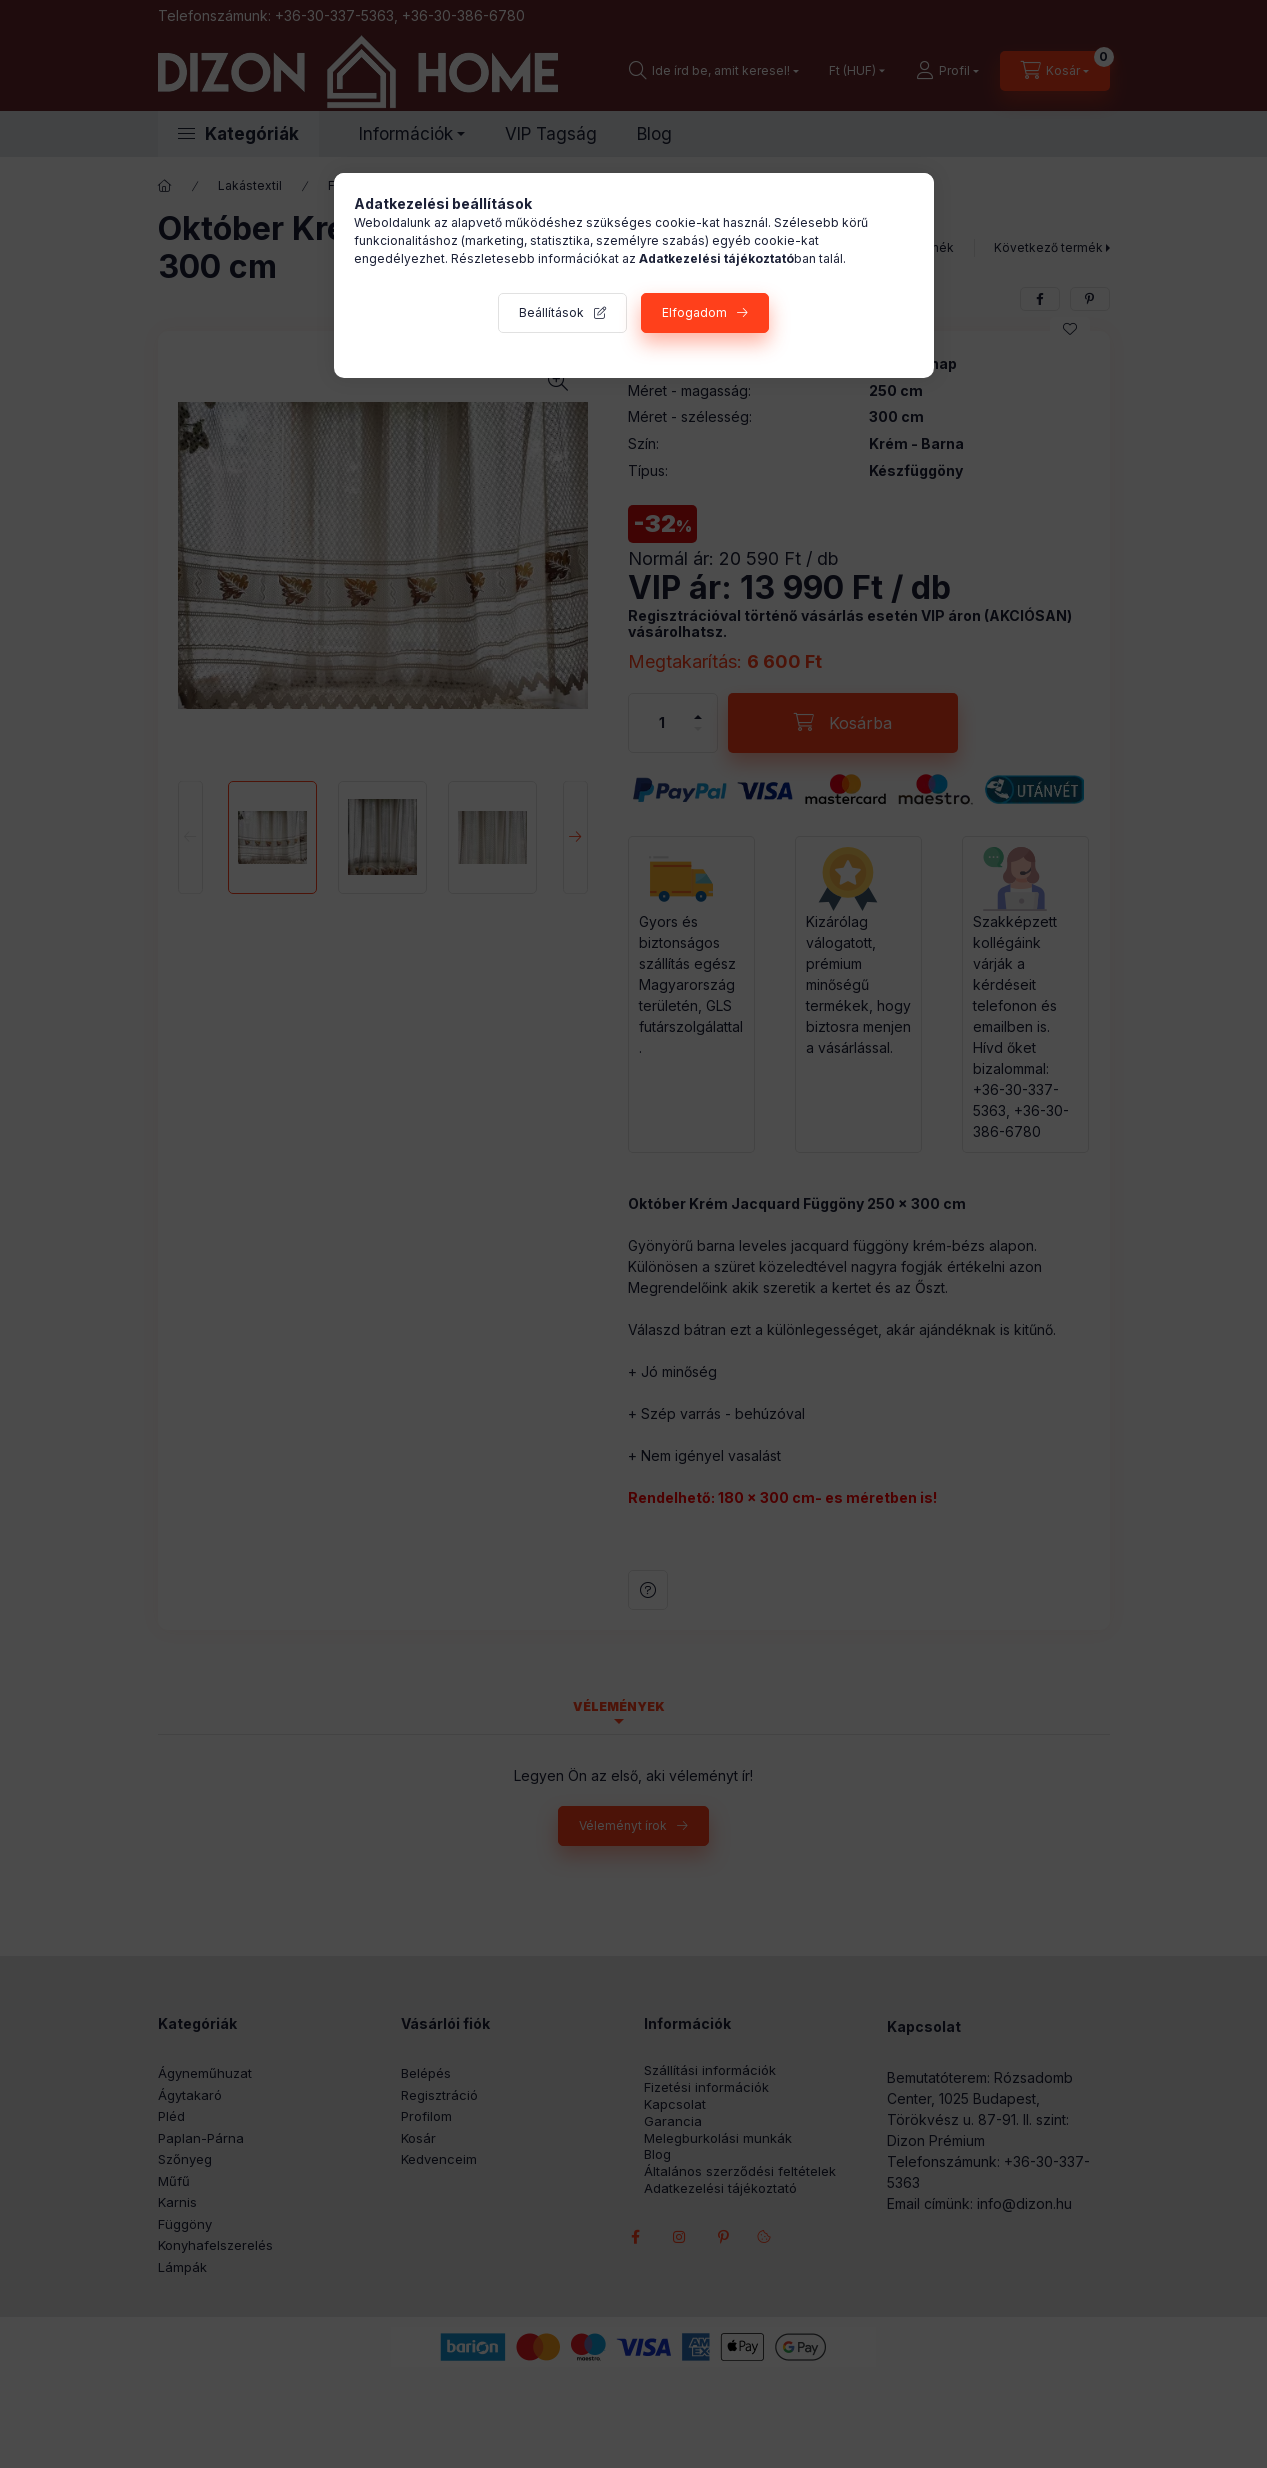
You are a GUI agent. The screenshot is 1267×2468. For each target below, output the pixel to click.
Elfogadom (694, 312)
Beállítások (551, 312)
